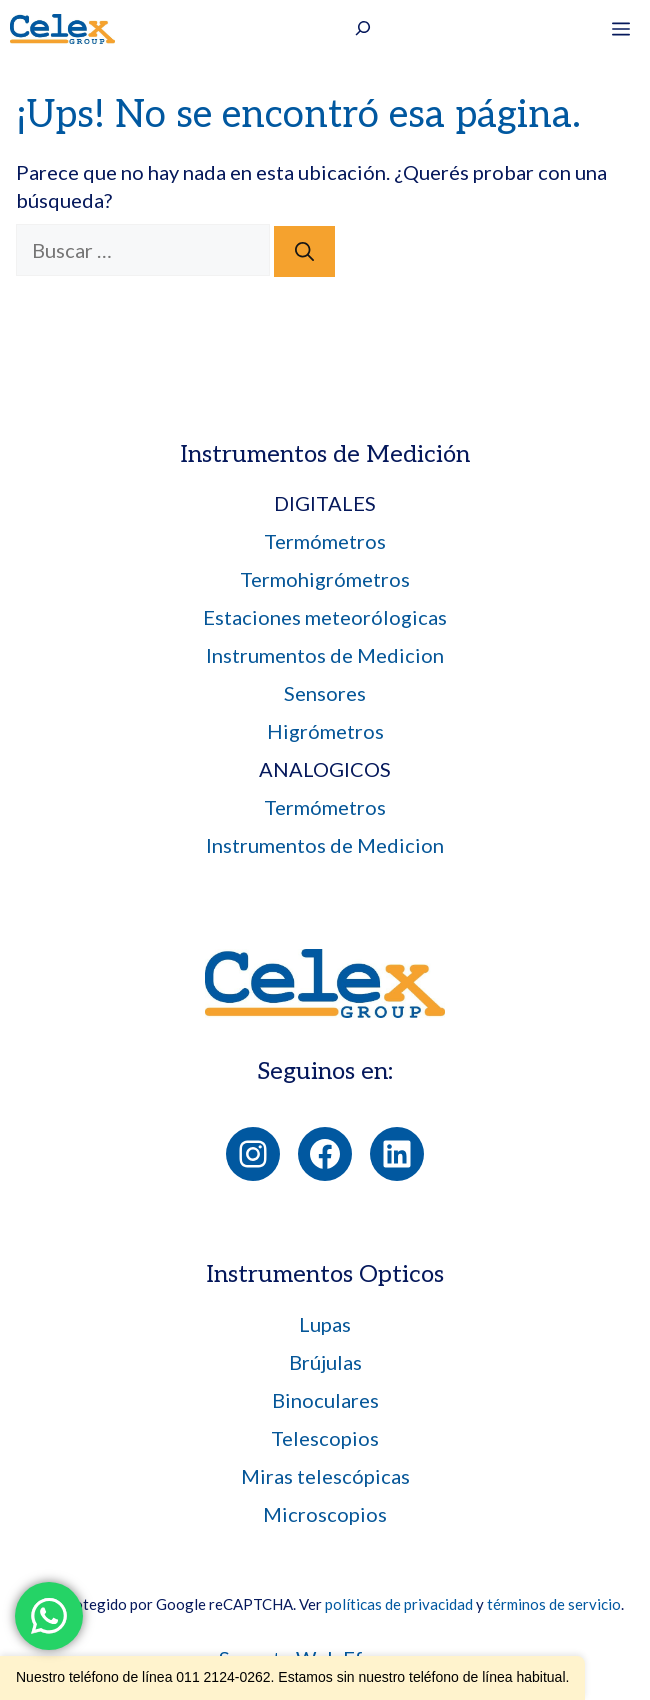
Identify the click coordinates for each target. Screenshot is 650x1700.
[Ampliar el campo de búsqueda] (363, 31)
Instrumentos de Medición (325, 454)
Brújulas (325, 1362)
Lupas (325, 1324)
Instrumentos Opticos (325, 1274)
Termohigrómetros (325, 579)
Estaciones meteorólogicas (325, 617)
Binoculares (325, 1400)
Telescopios (325, 1438)
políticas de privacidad (399, 1604)
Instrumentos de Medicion (325, 655)
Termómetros (325, 541)
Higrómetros (325, 731)
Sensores (325, 693)
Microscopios (325, 1514)
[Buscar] (304, 251)
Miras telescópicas (325, 1476)
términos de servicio (554, 1604)
